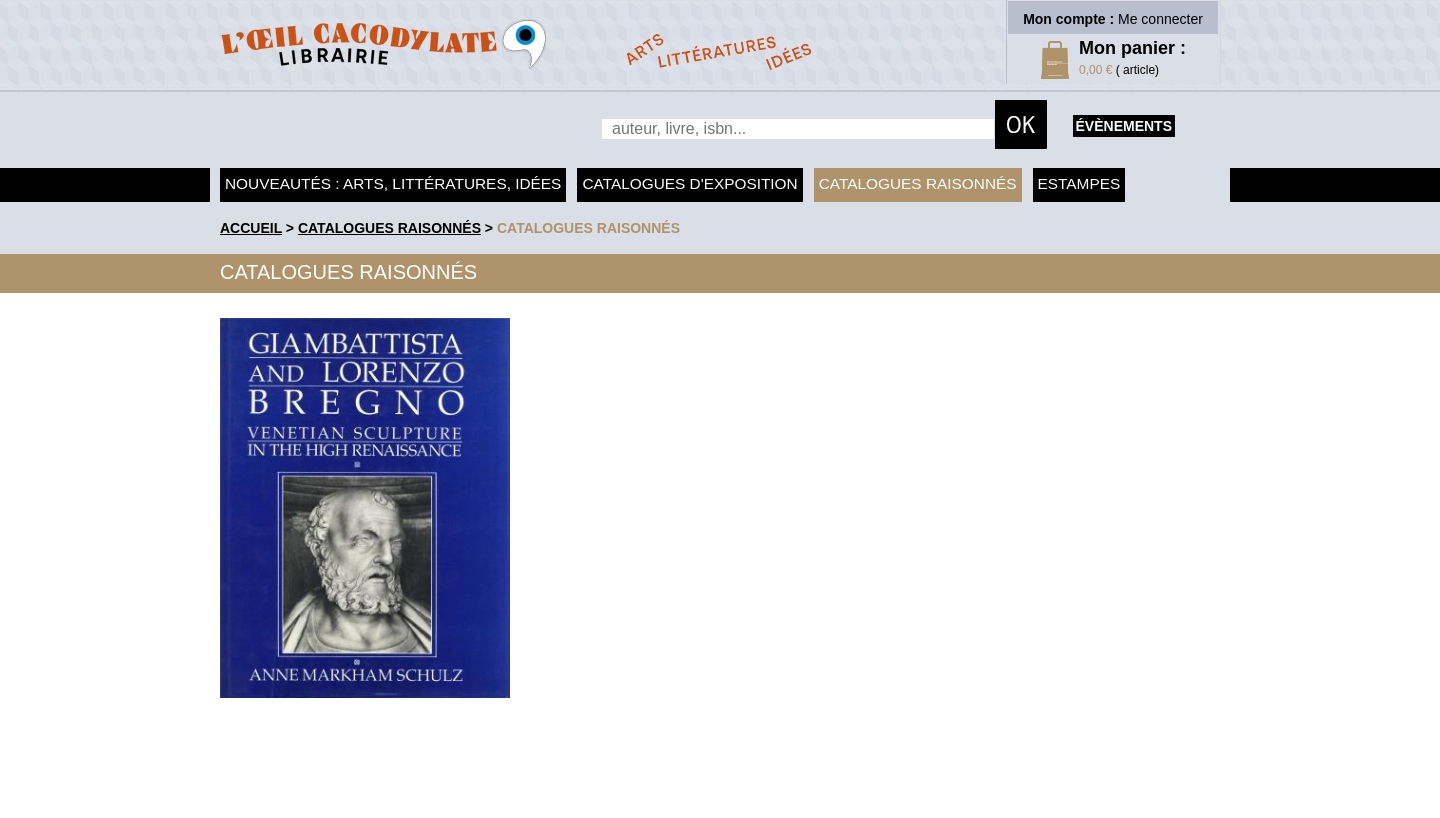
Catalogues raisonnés (918, 183)
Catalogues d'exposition (689, 183)
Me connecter (1160, 19)
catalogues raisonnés (588, 228)
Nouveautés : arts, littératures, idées (393, 183)
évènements (1124, 126)
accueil (251, 228)
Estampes (1079, 183)
